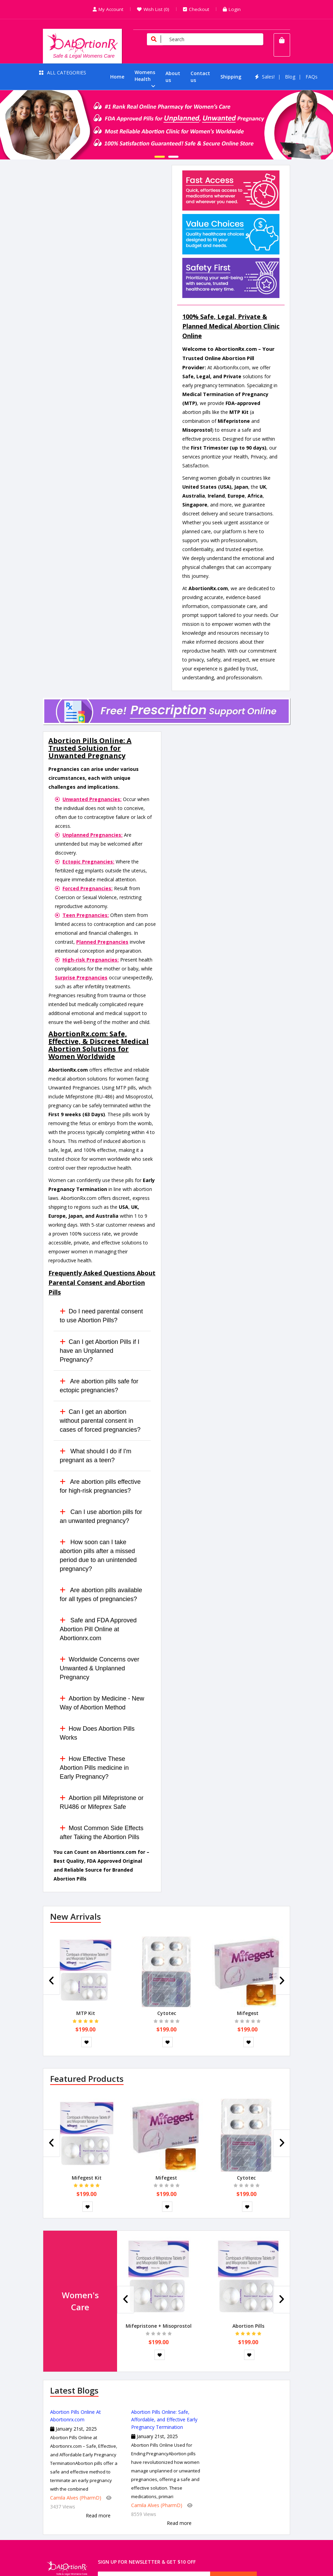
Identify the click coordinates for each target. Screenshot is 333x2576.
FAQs (312, 76)
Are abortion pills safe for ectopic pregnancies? (99, 1386)
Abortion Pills (248, 2326)
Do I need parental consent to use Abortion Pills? (101, 1316)
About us (172, 76)
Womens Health (145, 75)
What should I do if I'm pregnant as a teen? (95, 1456)
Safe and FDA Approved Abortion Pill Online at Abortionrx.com (98, 1629)
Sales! (268, 76)
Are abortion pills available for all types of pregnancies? (101, 1594)
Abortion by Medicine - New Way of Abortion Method (102, 1703)
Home (117, 76)
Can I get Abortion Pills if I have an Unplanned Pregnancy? (99, 1350)
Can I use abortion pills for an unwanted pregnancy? (101, 1516)
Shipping (230, 76)
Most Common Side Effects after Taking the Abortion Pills (101, 1832)
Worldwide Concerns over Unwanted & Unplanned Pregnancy (99, 1668)
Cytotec (166, 2013)
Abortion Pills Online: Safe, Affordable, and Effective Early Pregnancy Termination (164, 2419)
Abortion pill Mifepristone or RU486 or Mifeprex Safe (101, 1802)
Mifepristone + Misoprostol (159, 2326)
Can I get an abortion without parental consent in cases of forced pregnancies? (100, 1420)
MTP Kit (85, 2013)
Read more (98, 2515)
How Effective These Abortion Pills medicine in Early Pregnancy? (94, 1767)
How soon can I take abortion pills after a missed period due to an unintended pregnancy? (98, 1555)
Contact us (200, 76)
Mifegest (248, 2013)
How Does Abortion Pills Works (97, 1733)
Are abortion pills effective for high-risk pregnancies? (100, 1486)
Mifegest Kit (87, 2177)
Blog (290, 76)
